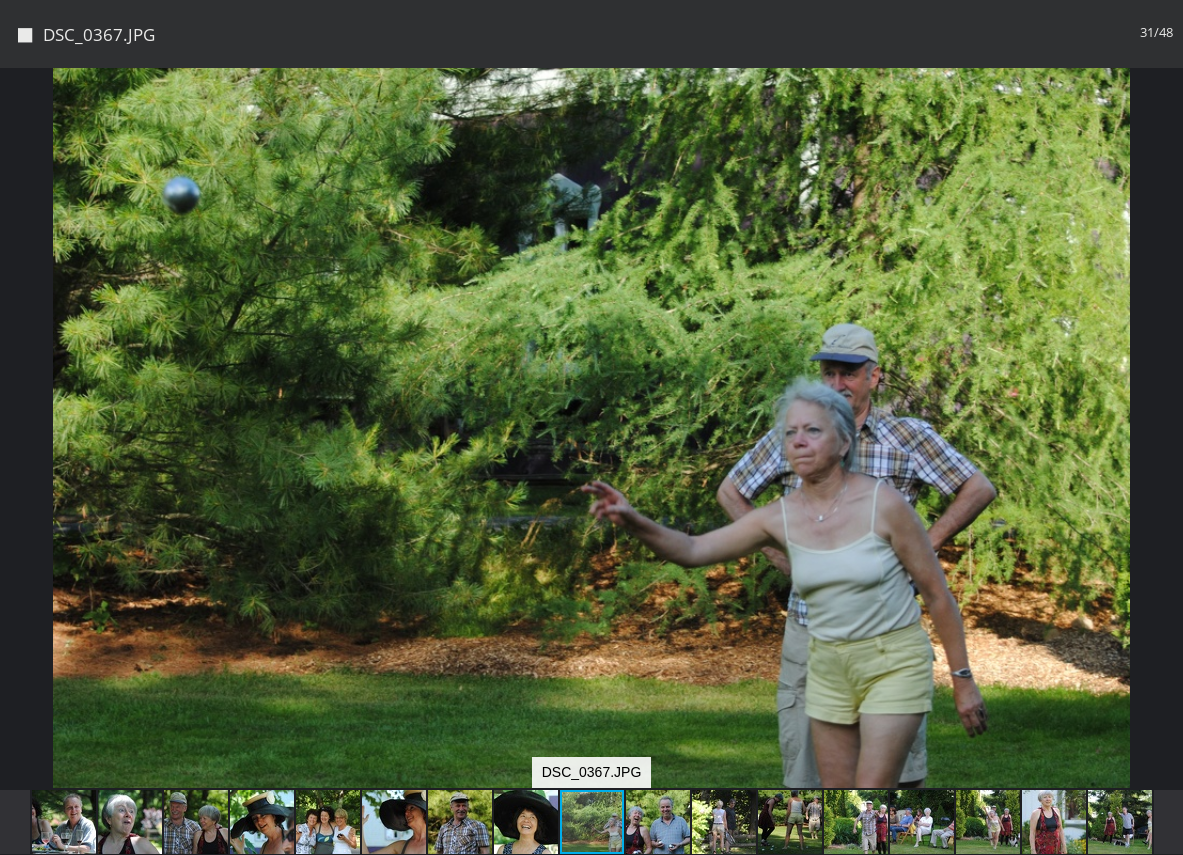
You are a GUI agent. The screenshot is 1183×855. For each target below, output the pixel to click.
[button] (1165, 120)
